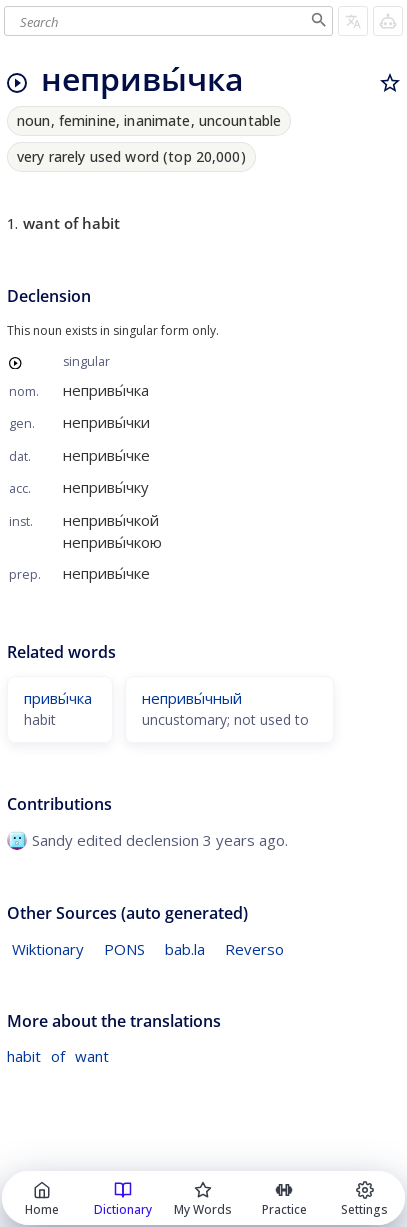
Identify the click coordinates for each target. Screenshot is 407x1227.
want (92, 1056)
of (58, 1056)
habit (24, 1056)
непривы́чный (192, 698)
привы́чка (58, 698)
